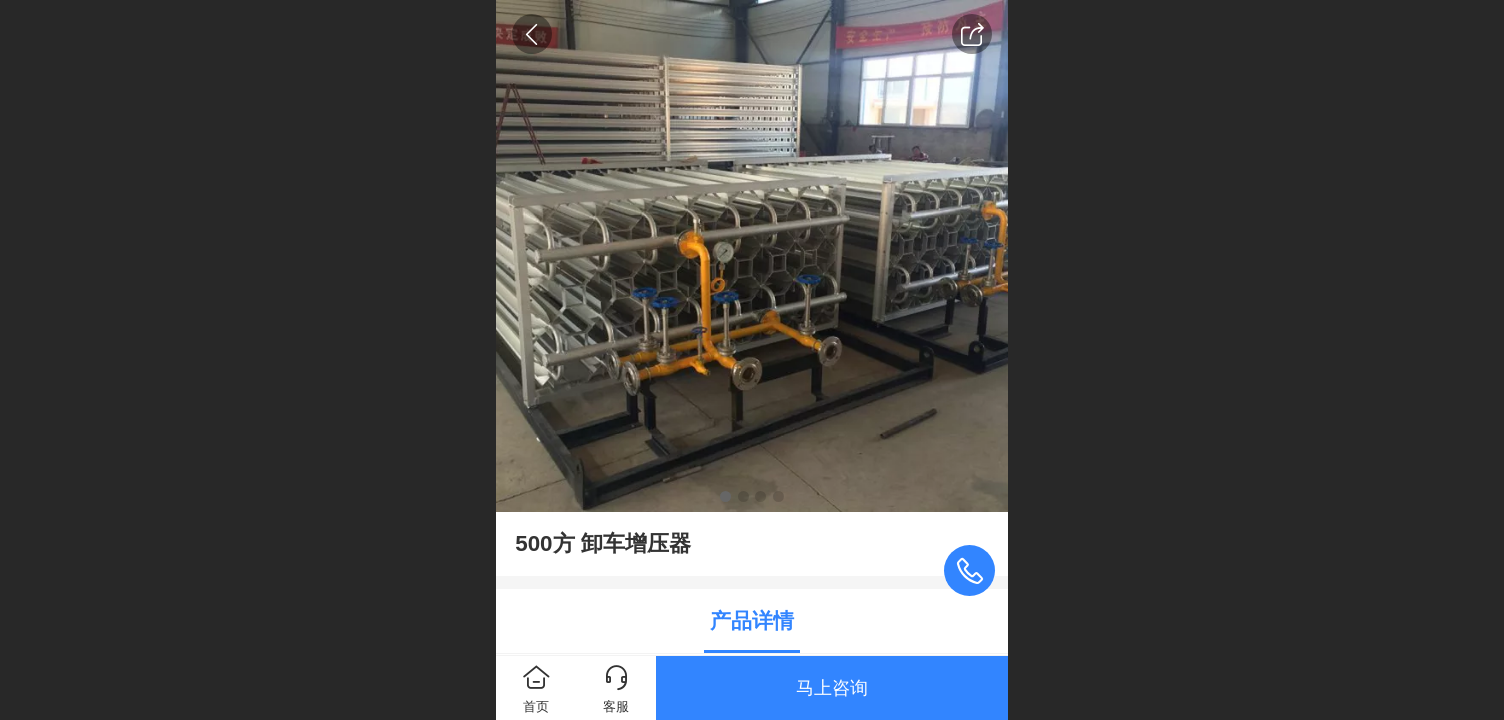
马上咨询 (832, 688)
